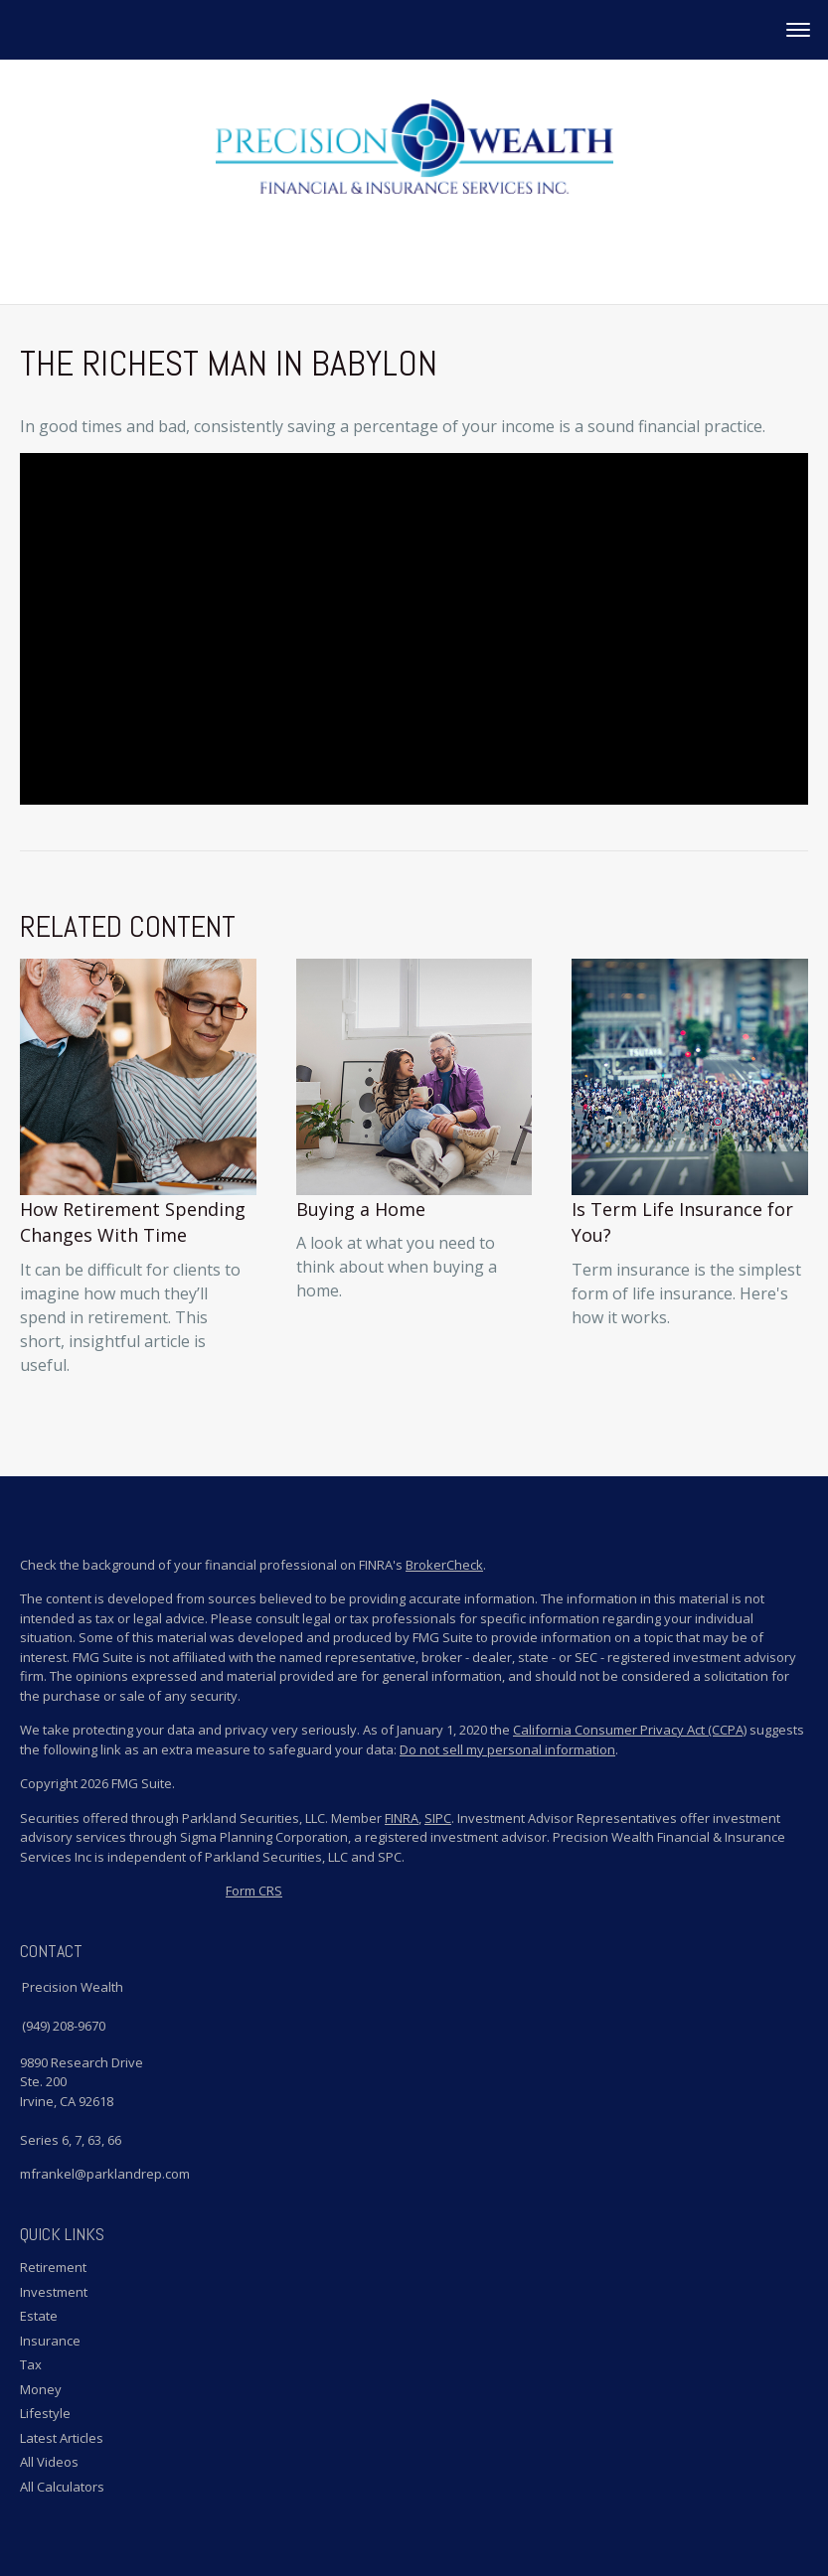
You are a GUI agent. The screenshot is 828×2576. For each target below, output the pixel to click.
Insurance (50, 2340)
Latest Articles (61, 2438)
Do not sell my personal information (507, 1749)
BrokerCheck (444, 1565)
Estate (39, 2316)
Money (41, 2389)
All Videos (49, 2462)
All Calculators (62, 2487)
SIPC (437, 1818)
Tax (31, 2364)
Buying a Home (360, 1209)
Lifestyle (45, 2413)
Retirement (53, 2267)
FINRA (401, 1818)
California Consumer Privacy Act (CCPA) (629, 1730)
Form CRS (254, 1890)
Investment (53, 2292)
